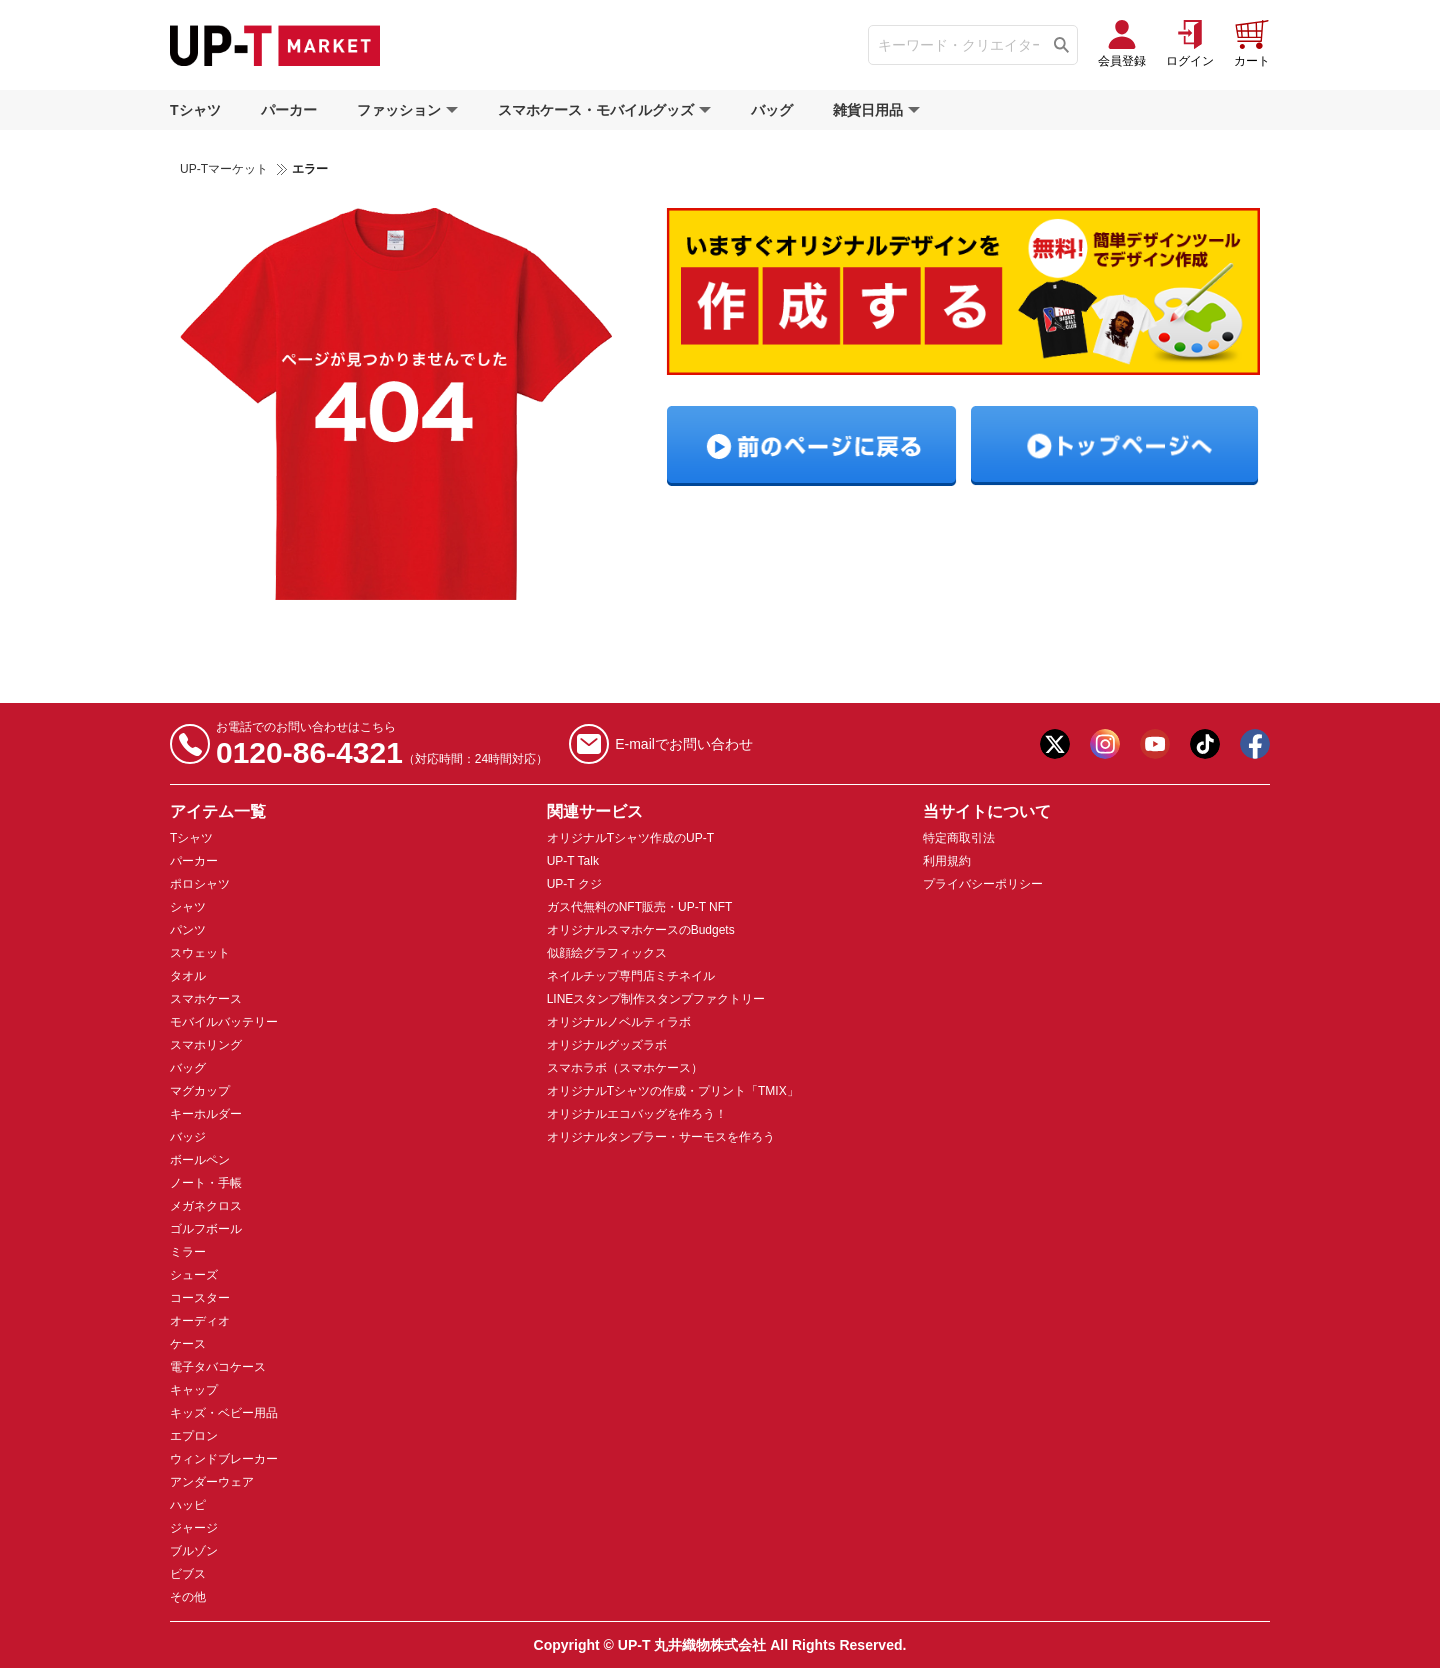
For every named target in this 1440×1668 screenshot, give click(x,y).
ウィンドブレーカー (224, 1459)
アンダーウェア (212, 1482)
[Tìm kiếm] (1061, 45)
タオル (188, 976)
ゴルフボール (206, 1229)
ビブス (188, 1574)
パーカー (289, 110)
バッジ (188, 1137)
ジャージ (194, 1528)
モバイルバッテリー (224, 1022)
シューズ (194, 1275)
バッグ (772, 110)
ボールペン (200, 1160)
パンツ (188, 930)
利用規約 (947, 861)
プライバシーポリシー (983, 884)
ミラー (188, 1252)
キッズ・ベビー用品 (224, 1413)
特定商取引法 (959, 838)
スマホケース (206, 999)
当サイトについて (987, 811)
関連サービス (595, 811)
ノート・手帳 (206, 1183)
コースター (200, 1298)
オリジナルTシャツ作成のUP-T (630, 838)
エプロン (194, 1436)
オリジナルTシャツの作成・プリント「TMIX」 (673, 1091)
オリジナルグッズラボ (607, 1045)
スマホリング (206, 1045)
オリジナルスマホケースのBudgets (641, 930)
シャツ (188, 907)
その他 (188, 1597)
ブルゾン (194, 1551)
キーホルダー (206, 1114)
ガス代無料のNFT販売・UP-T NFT (640, 907)
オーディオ (200, 1321)
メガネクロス (206, 1206)
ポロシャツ (200, 884)
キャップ (194, 1390)
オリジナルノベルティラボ (619, 1022)
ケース (188, 1344)
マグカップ (200, 1091)
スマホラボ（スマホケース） (625, 1068)
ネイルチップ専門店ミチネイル (631, 976)
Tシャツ (195, 110)
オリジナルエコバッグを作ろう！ (637, 1114)
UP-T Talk (573, 861)
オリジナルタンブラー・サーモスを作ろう (661, 1137)
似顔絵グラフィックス (607, 953)
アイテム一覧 (218, 811)
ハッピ (188, 1505)
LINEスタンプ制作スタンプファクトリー (656, 999)
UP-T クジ (574, 884)
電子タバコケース (218, 1367)
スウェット (200, 953)
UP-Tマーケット (224, 169)
